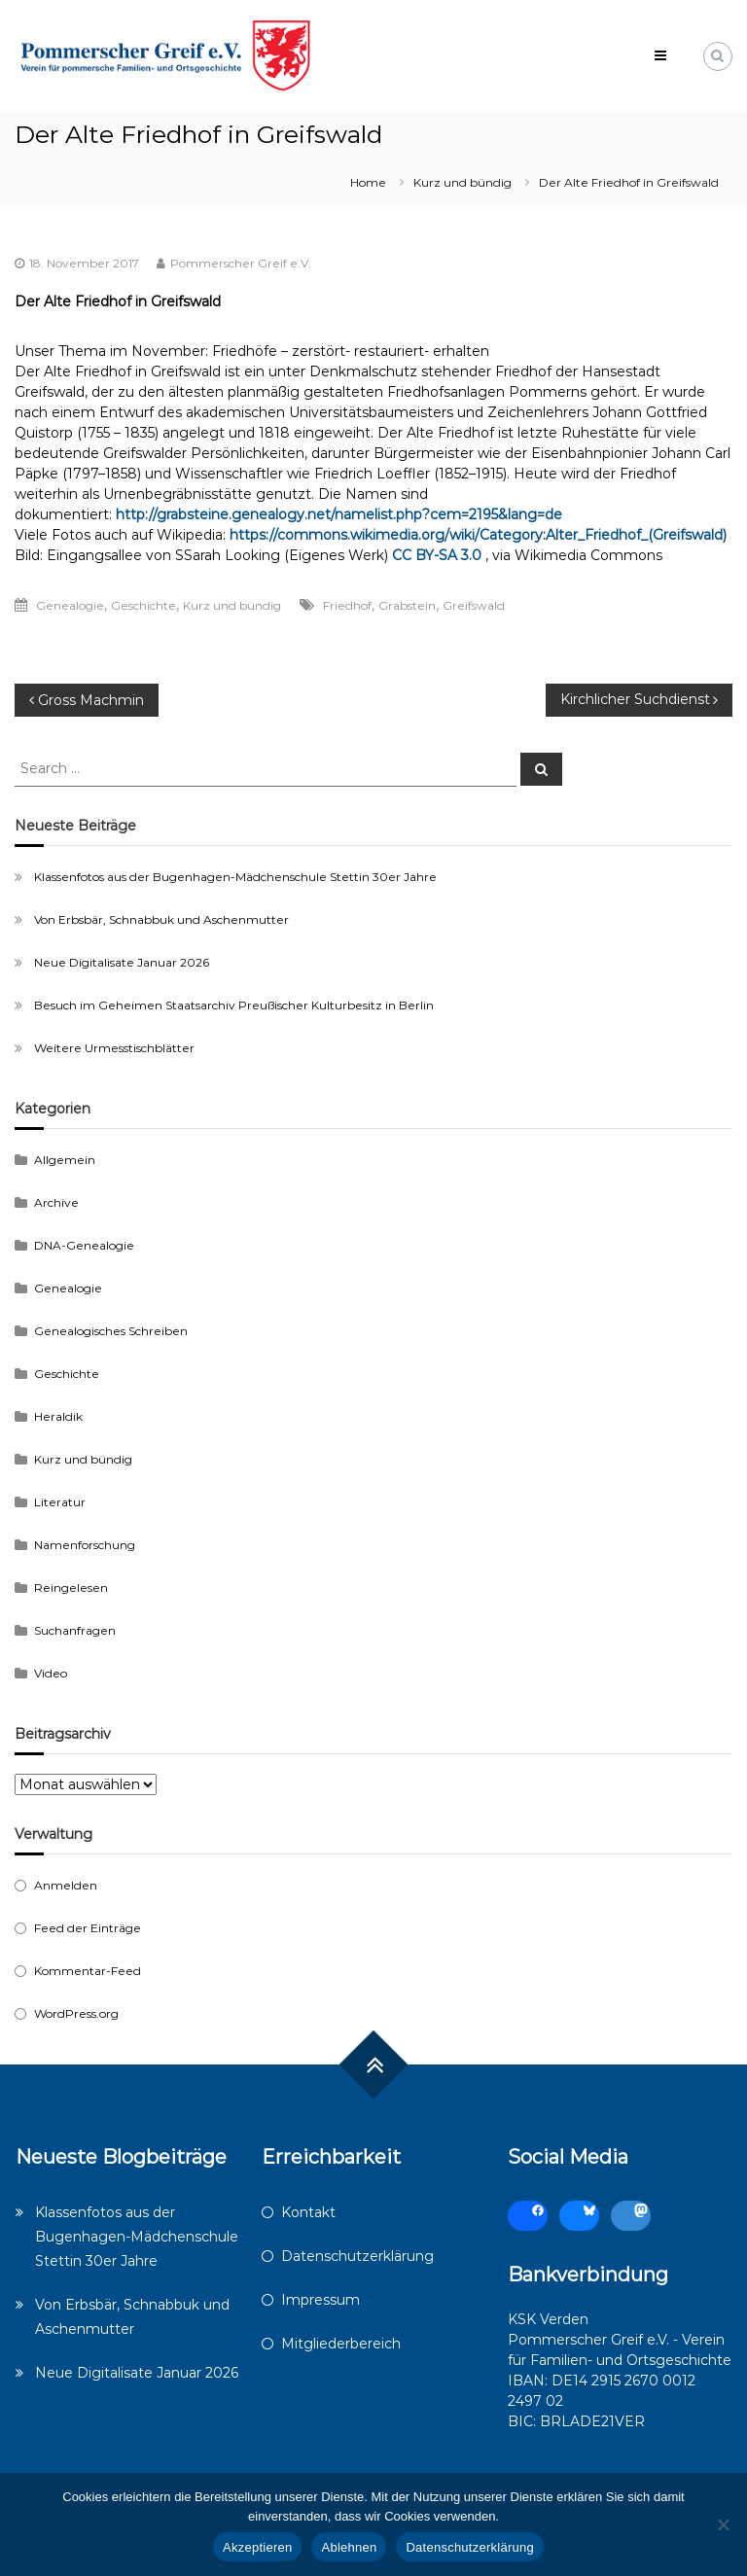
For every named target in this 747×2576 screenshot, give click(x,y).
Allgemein (64, 1159)
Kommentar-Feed (87, 1970)
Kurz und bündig (462, 182)
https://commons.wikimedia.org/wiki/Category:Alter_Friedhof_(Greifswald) (478, 535)
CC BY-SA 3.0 (436, 555)
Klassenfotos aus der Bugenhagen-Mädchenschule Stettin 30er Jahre (235, 876)
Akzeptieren (257, 2547)
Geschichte (143, 605)
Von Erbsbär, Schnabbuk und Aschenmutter (161, 919)
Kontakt (308, 2212)
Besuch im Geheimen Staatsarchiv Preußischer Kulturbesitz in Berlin (234, 1005)
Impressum (320, 2300)
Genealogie (70, 605)
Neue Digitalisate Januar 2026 (121, 962)
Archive (56, 1202)
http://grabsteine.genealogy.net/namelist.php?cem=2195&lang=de (339, 514)
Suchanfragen (75, 1630)
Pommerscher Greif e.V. (240, 263)
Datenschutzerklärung (357, 2256)
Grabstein (407, 605)
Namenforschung (84, 1544)
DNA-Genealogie (84, 1245)
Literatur (60, 1502)
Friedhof (347, 605)
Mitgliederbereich (341, 2343)
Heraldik (58, 1416)
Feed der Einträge (87, 1928)
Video (50, 1673)
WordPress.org (76, 2013)
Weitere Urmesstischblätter (114, 1048)
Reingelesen (71, 1587)
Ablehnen (348, 2547)
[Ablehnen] (722, 2524)
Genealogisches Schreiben (111, 1330)
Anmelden (65, 1885)
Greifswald (474, 605)
